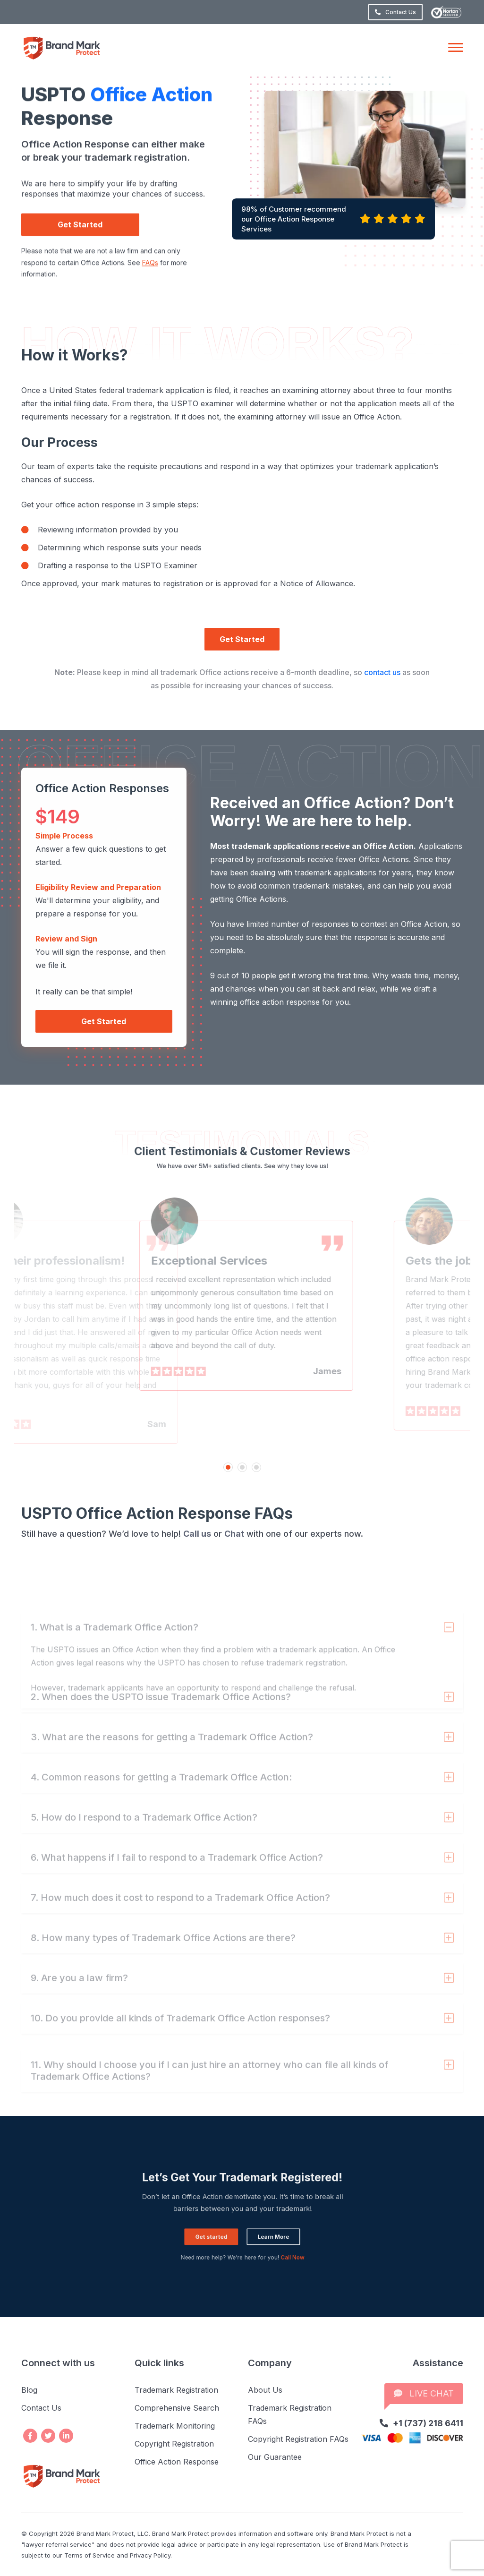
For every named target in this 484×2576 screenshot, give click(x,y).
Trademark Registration (176, 2390)
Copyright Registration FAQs (298, 2439)
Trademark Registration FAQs (289, 2414)
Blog (29, 2390)
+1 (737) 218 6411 (421, 2423)
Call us (197, 1534)
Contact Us (395, 12)
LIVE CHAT (424, 2393)
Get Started (80, 245)
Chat (234, 1534)
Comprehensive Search (177, 2408)
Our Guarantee (275, 2457)
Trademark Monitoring (175, 2426)
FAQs (150, 283)
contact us (382, 672)
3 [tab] (256, 1467)
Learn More (256, 2226)
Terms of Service (89, 2555)
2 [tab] (242, 1467)
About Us (265, 2390)
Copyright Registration (174, 2443)
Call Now (266, 2235)
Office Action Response (177, 2461)
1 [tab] (228, 1467)
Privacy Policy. (151, 2555)
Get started (227, 2226)
